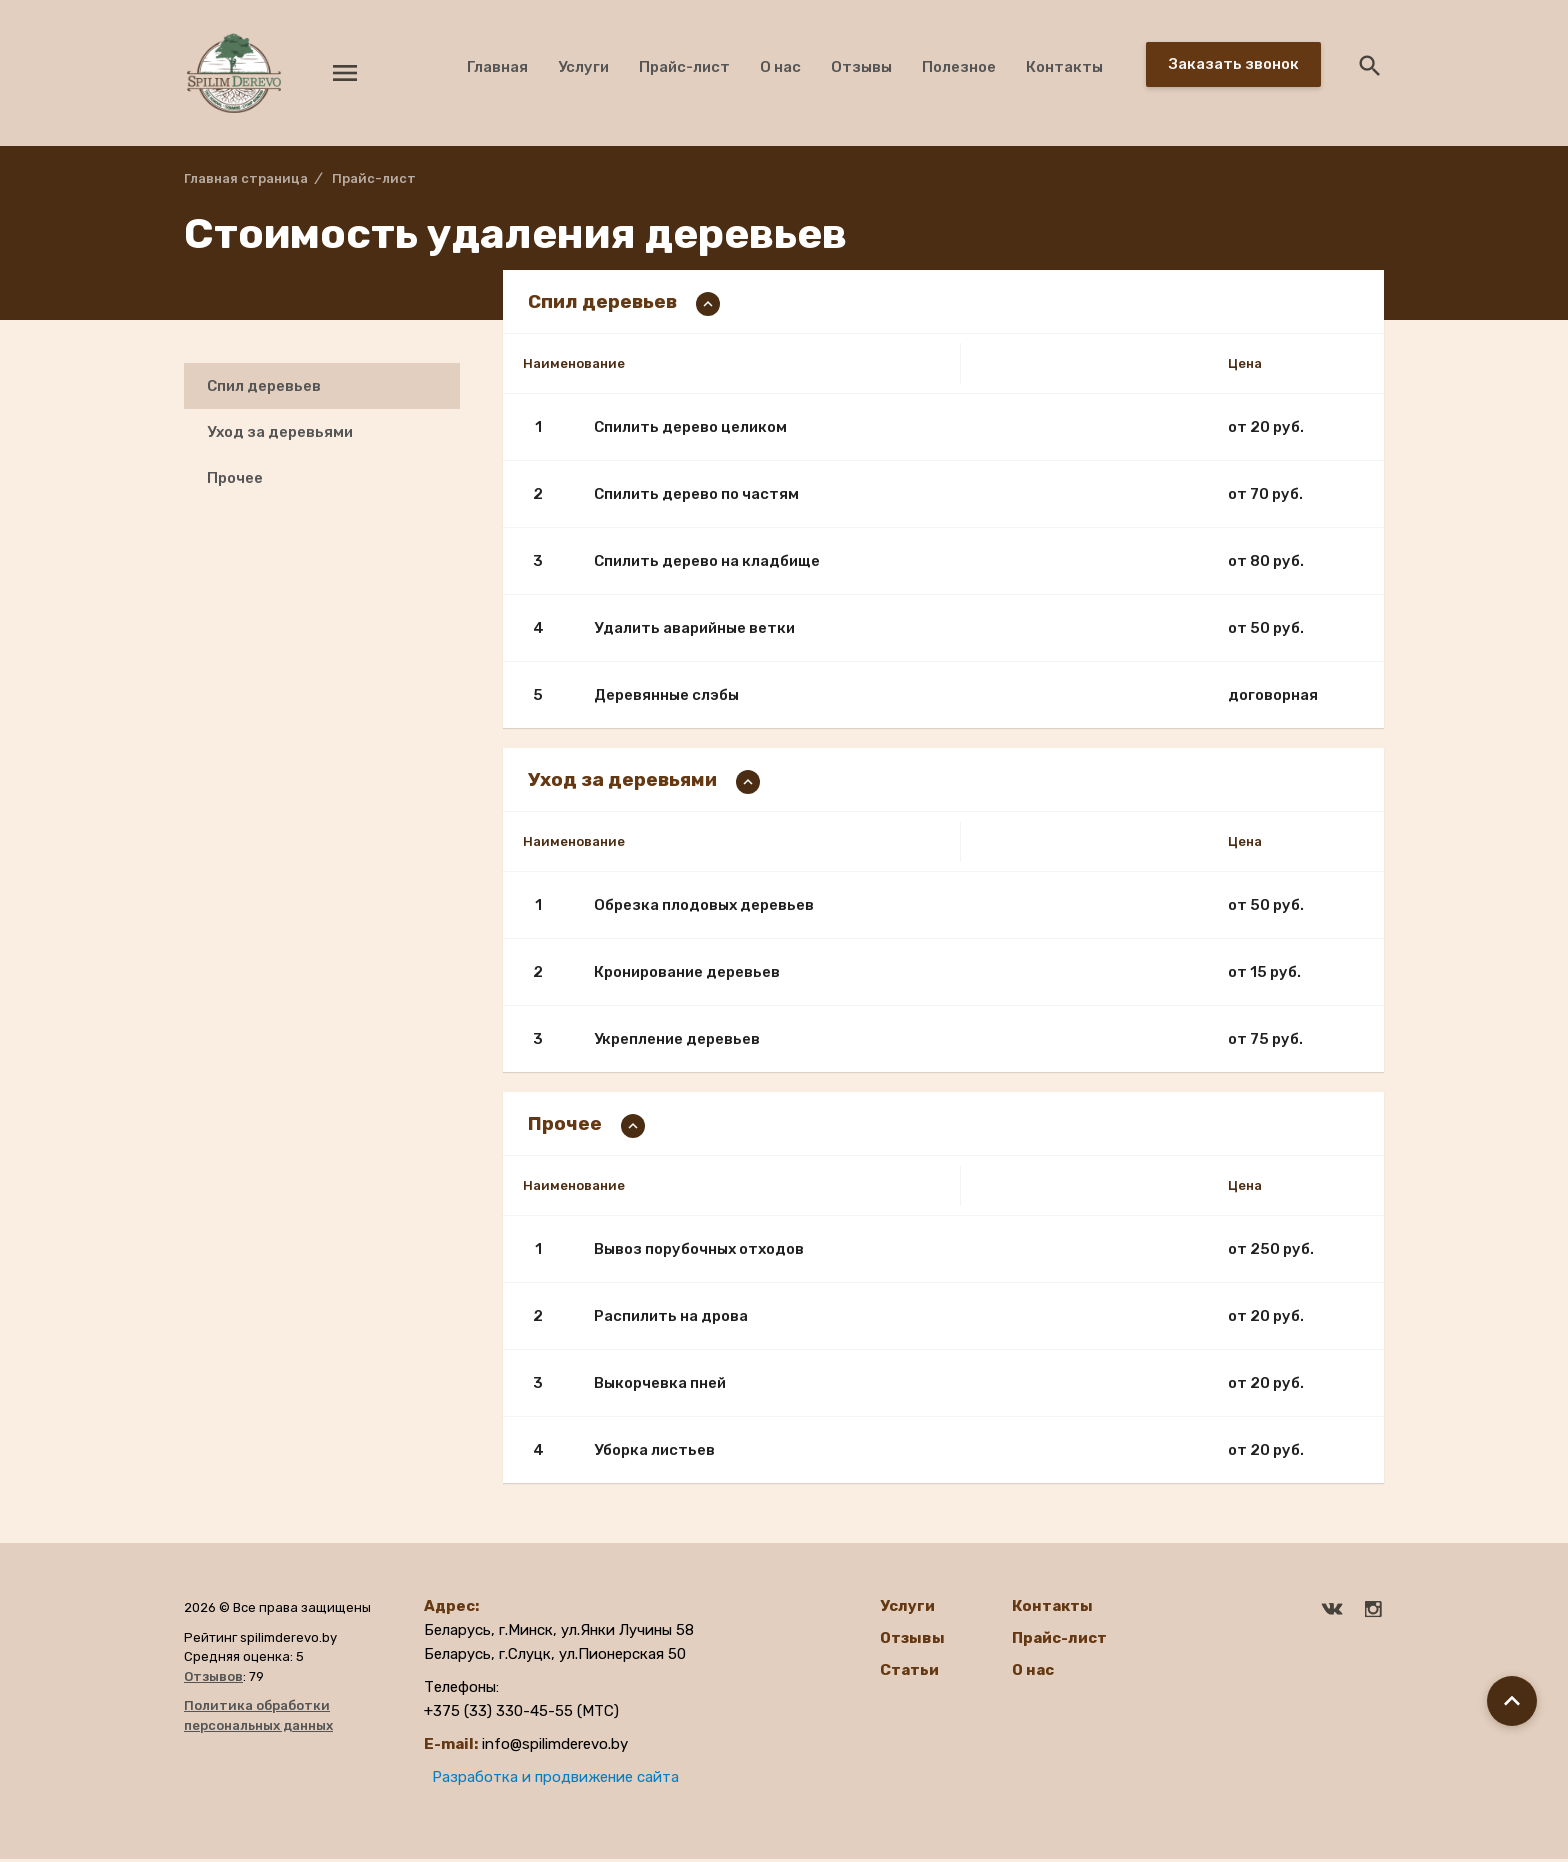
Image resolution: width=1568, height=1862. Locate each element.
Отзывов (213, 1679)
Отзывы (861, 67)
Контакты (1064, 67)
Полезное (959, 67)
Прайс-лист (684, 67)
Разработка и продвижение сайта (555, 1780)
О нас (780, 67)
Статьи (909, 1673)
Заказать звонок (1234, 64)
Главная (497, 67)
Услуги (583, 67)
